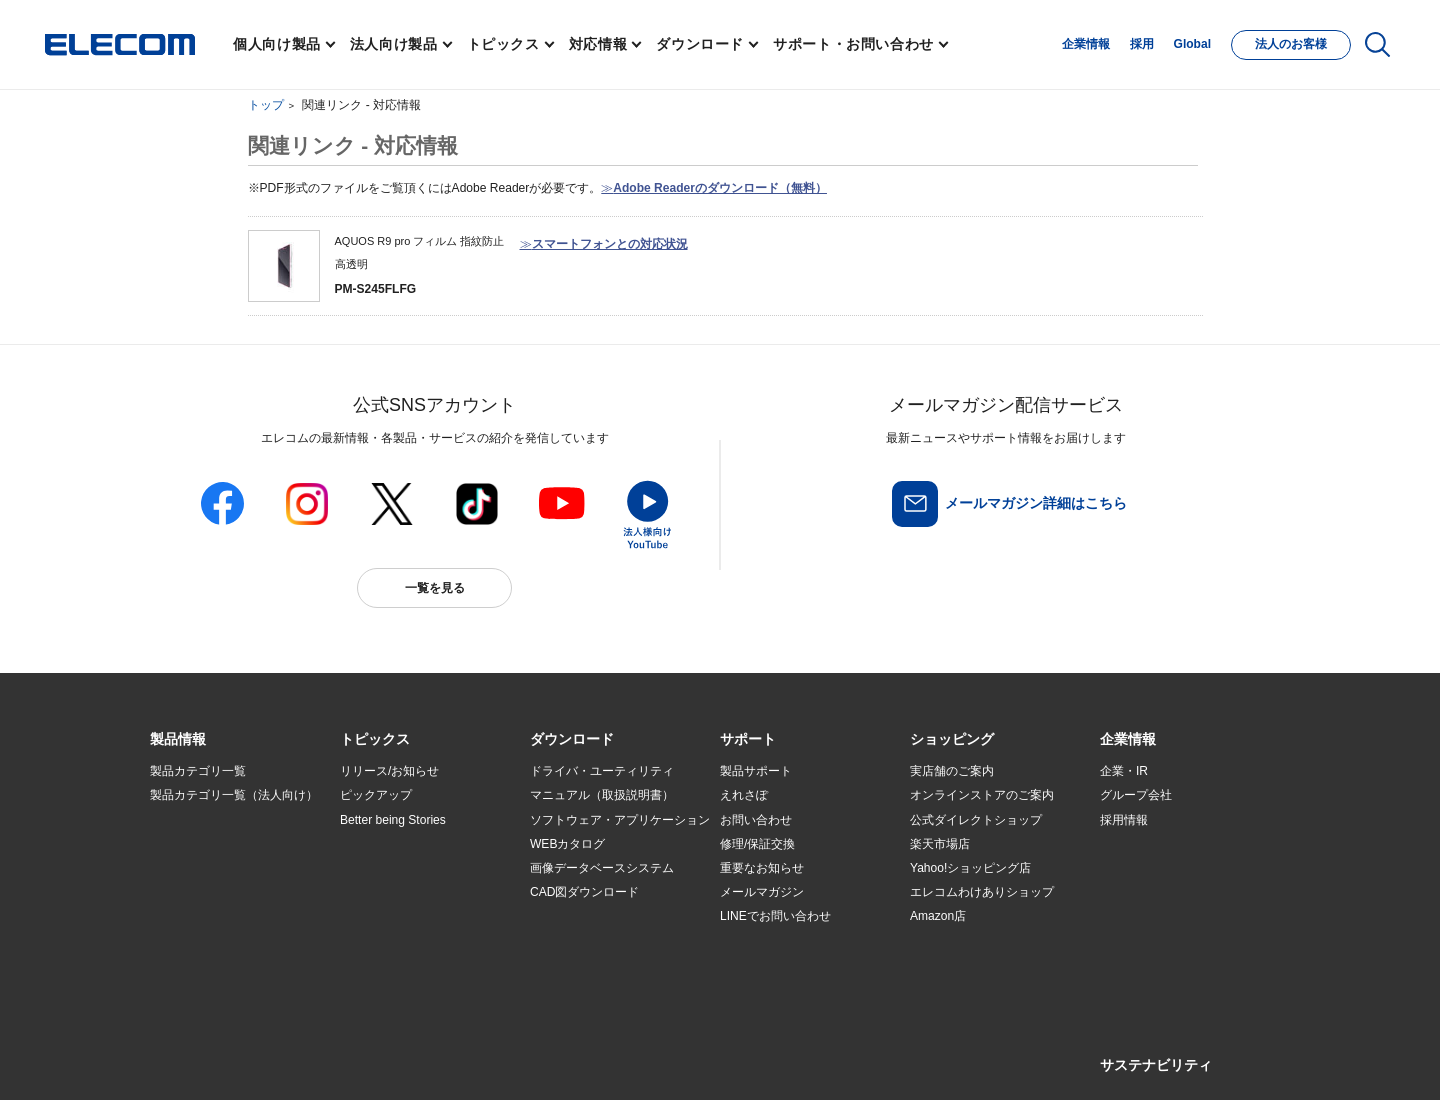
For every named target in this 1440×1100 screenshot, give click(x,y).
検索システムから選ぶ (400, 941)
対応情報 (598, 44)
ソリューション (192, 868)
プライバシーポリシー (464, 1056)
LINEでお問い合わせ (775, 916)
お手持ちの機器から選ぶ (406, 892)
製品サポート (756, 771)
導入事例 (174, 892)
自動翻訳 (787, 1056)
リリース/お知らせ (389, 771)
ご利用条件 (368, 1056)
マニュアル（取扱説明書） (602, 795)
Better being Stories (393, 820)
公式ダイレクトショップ (976, 820)
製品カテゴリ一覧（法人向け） (234, 795)
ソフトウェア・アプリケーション (620, 820)
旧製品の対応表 (382, 965)
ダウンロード (700, 44)
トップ (266, 105)
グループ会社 (1136, 795)
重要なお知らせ (762, 868)
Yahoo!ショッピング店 (970, 868)
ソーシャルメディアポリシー (600, 1056)
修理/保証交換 (757, 844)
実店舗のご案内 (952, 771)
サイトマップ (292, 1056)
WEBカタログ (567, 844)
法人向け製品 (394, 44)
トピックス (503, 44)
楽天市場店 (940, 844)
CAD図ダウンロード (584, 892)
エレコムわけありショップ (982, 892)
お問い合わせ (756, 820)
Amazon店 (938, 916)
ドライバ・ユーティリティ (602, 771)
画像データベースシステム (602, 868)
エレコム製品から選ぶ (400, 917)
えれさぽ (744, 795)
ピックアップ (376, 795)
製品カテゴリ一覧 (198, 771)
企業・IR (1124, 771)
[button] (375, 740)
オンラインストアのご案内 (982, 795)
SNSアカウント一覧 (195, 1057)
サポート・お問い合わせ (853, 44)
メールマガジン (762, 892)
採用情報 (1124, 820)
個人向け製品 (277, 44)
